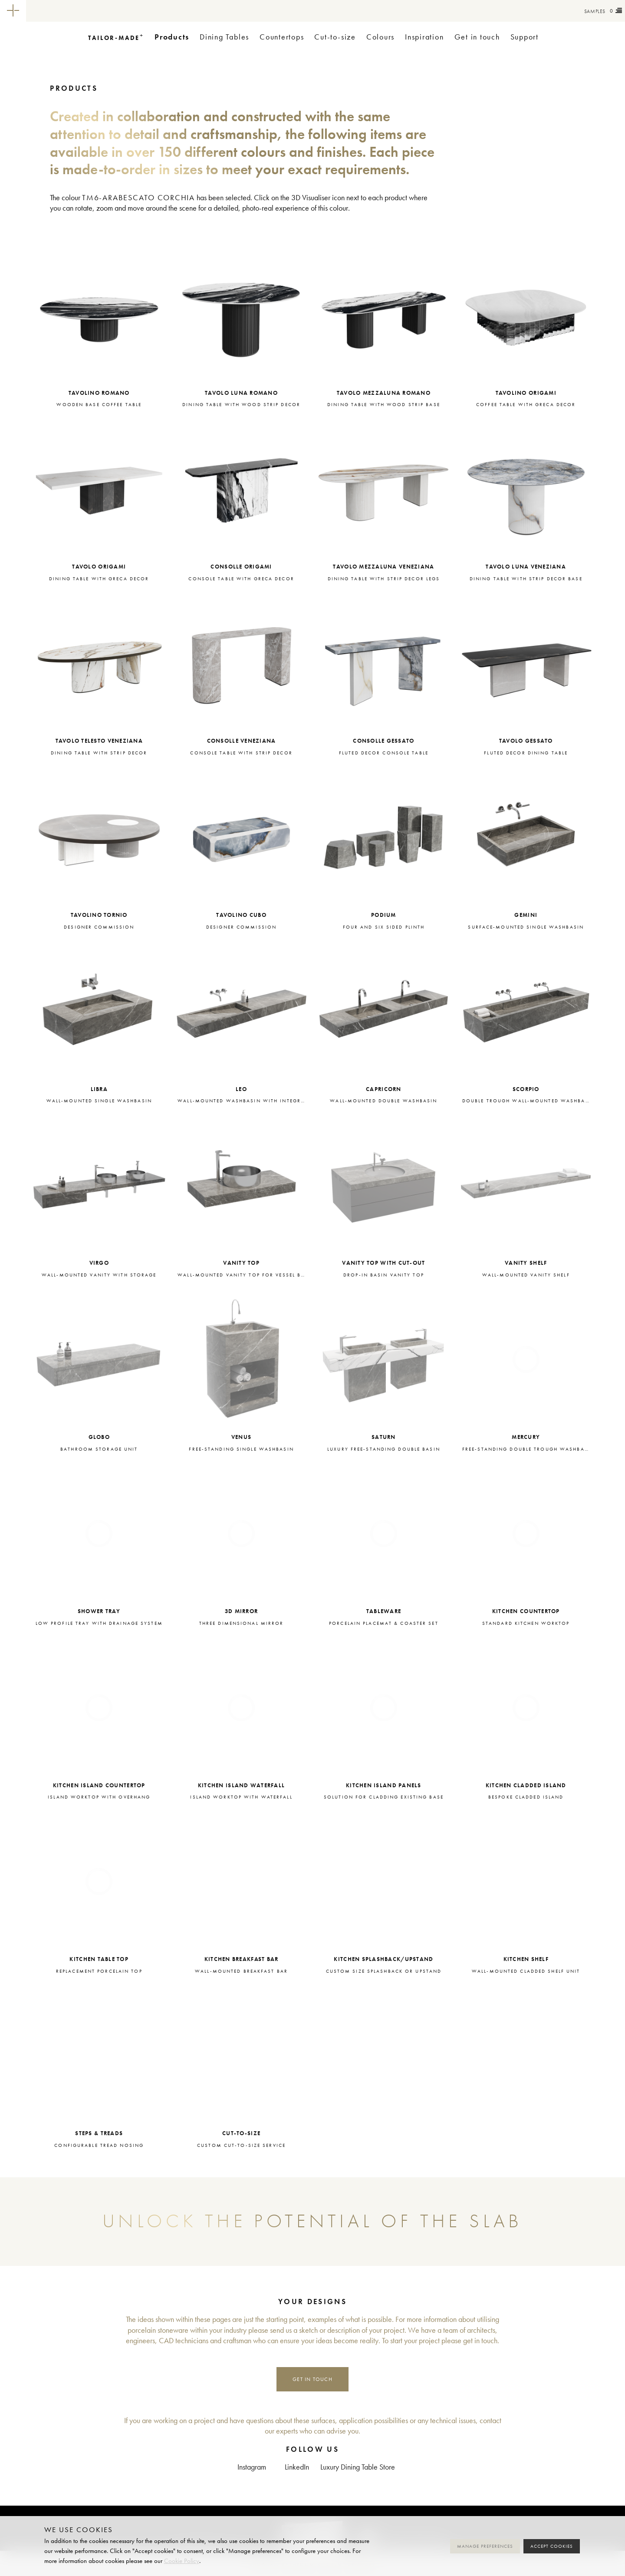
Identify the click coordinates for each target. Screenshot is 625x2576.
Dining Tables (224, 37)
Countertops (282, 37)
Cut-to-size (334, 37)
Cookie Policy (181, 2561)
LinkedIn (297, 2467)
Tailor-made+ (74, 11)
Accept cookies (551, 2546)
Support (524, 37)
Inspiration (424, 37)
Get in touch (477, 37)
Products (172, 37)
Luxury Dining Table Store (357, 2467)
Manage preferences (485, 2546)
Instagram (251, 2467)
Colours (380, 37)
